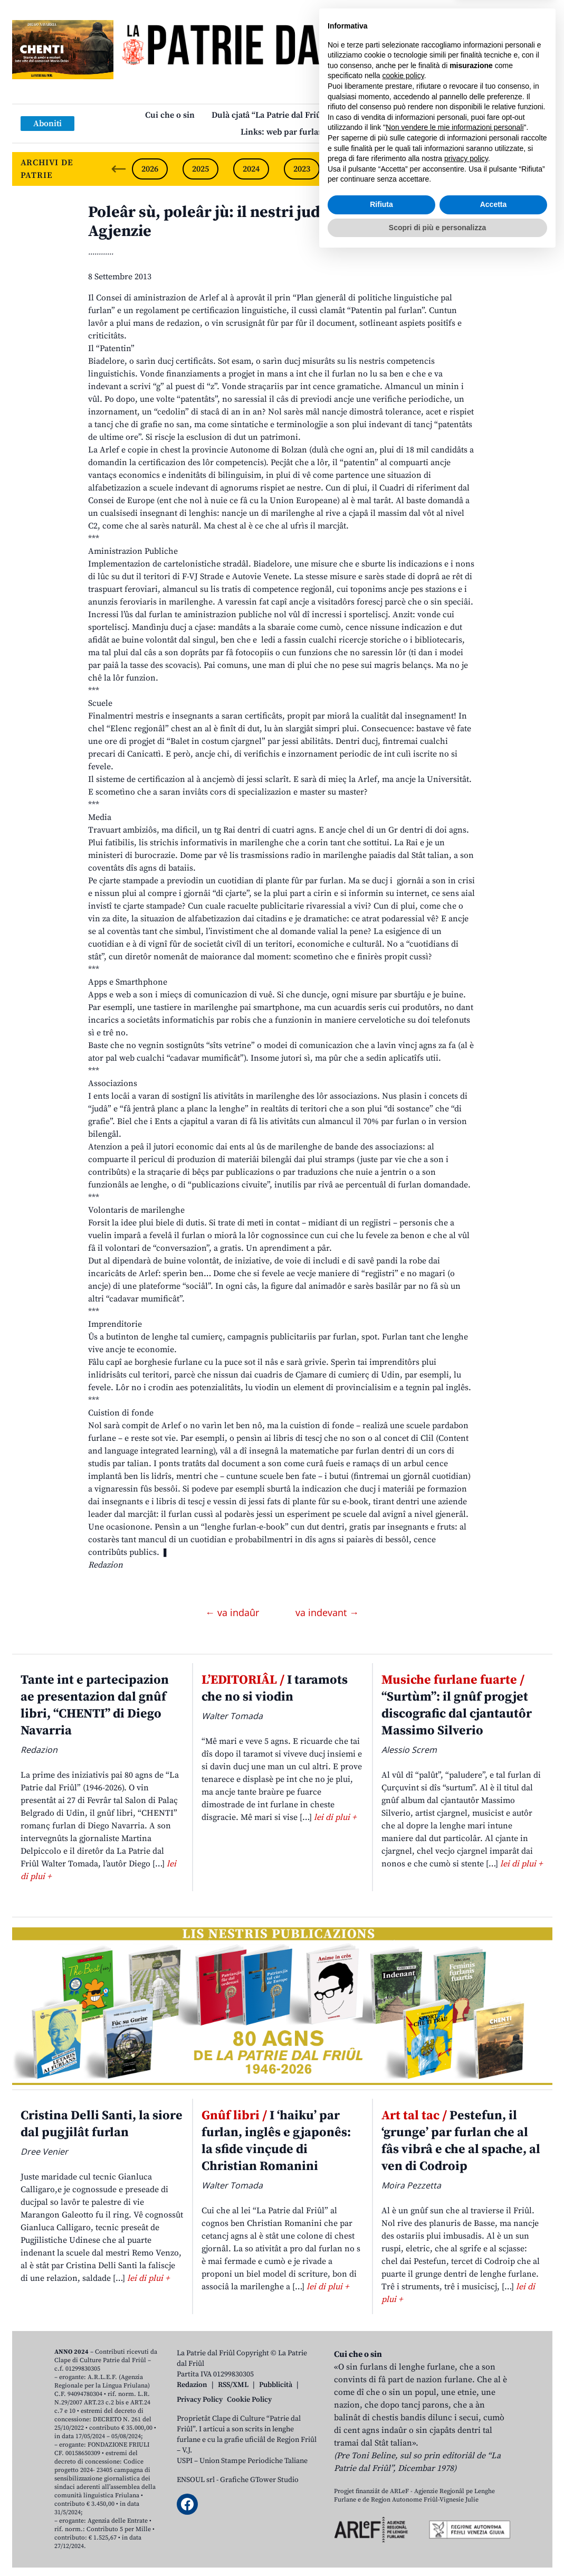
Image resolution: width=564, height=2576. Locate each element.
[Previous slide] (118, 169)
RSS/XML (233, 2385)
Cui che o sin (170, 115)
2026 (149, 169)
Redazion (192, 2385)
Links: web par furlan (282, 132)
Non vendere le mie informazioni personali (454, 2447)
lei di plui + (335, 1817)
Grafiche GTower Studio (259, 2480)
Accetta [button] (493, 2524)
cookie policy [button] (403, 2395)
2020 (453, 169)
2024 (251, 169)
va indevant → (327, 1612)
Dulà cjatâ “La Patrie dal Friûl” (270, 115)
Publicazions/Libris (382, 115)
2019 (504, 169)
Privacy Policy (200, 2399)
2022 (352, 169)
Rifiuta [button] (381, 2524)
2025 (200, 169)
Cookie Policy (249, 2399)
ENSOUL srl (196, 2480)
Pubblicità (275, 2385)
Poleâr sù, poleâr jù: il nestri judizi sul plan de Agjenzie (253, 221)
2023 (301, 169)
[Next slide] (535, 169)
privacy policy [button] (466, 2478)
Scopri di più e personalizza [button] (437, 2547)
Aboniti (47, 123)
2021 (403, 169)
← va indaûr (233, 1612)
